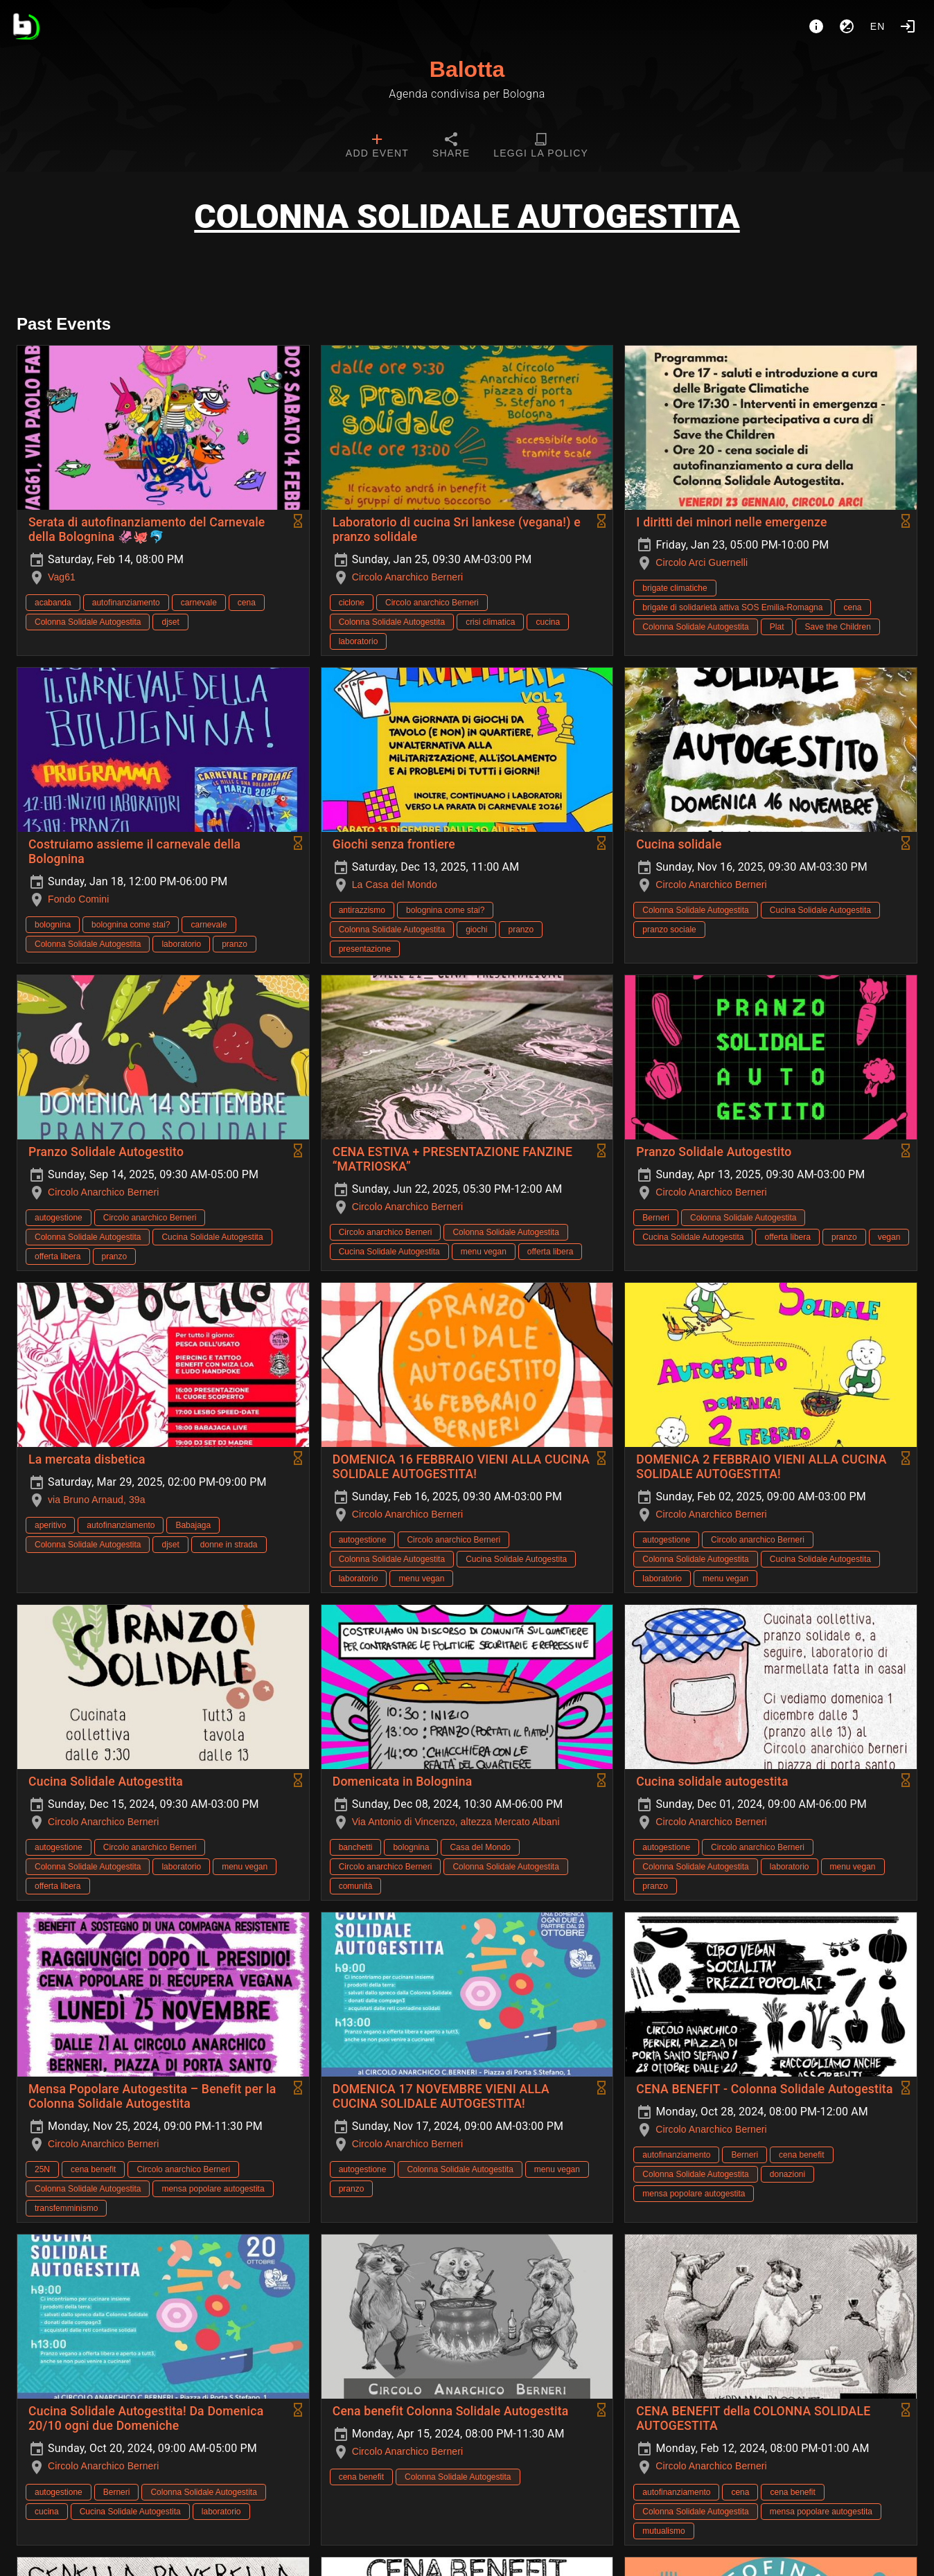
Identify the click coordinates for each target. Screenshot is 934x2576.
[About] (816, 26)
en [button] (877, 26)
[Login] (907, 26)
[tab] (377, 147)
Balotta (467, 69)
